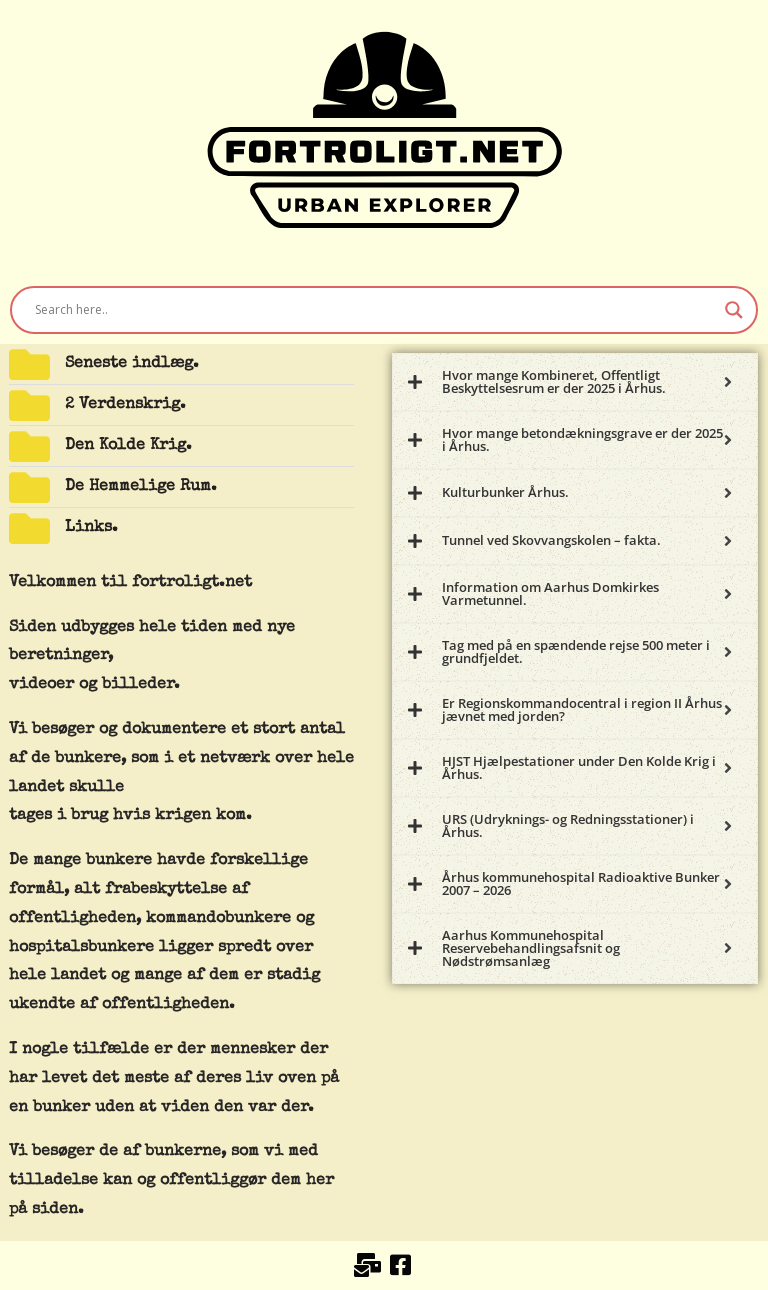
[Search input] (375, 310)
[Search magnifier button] (734, 310)
